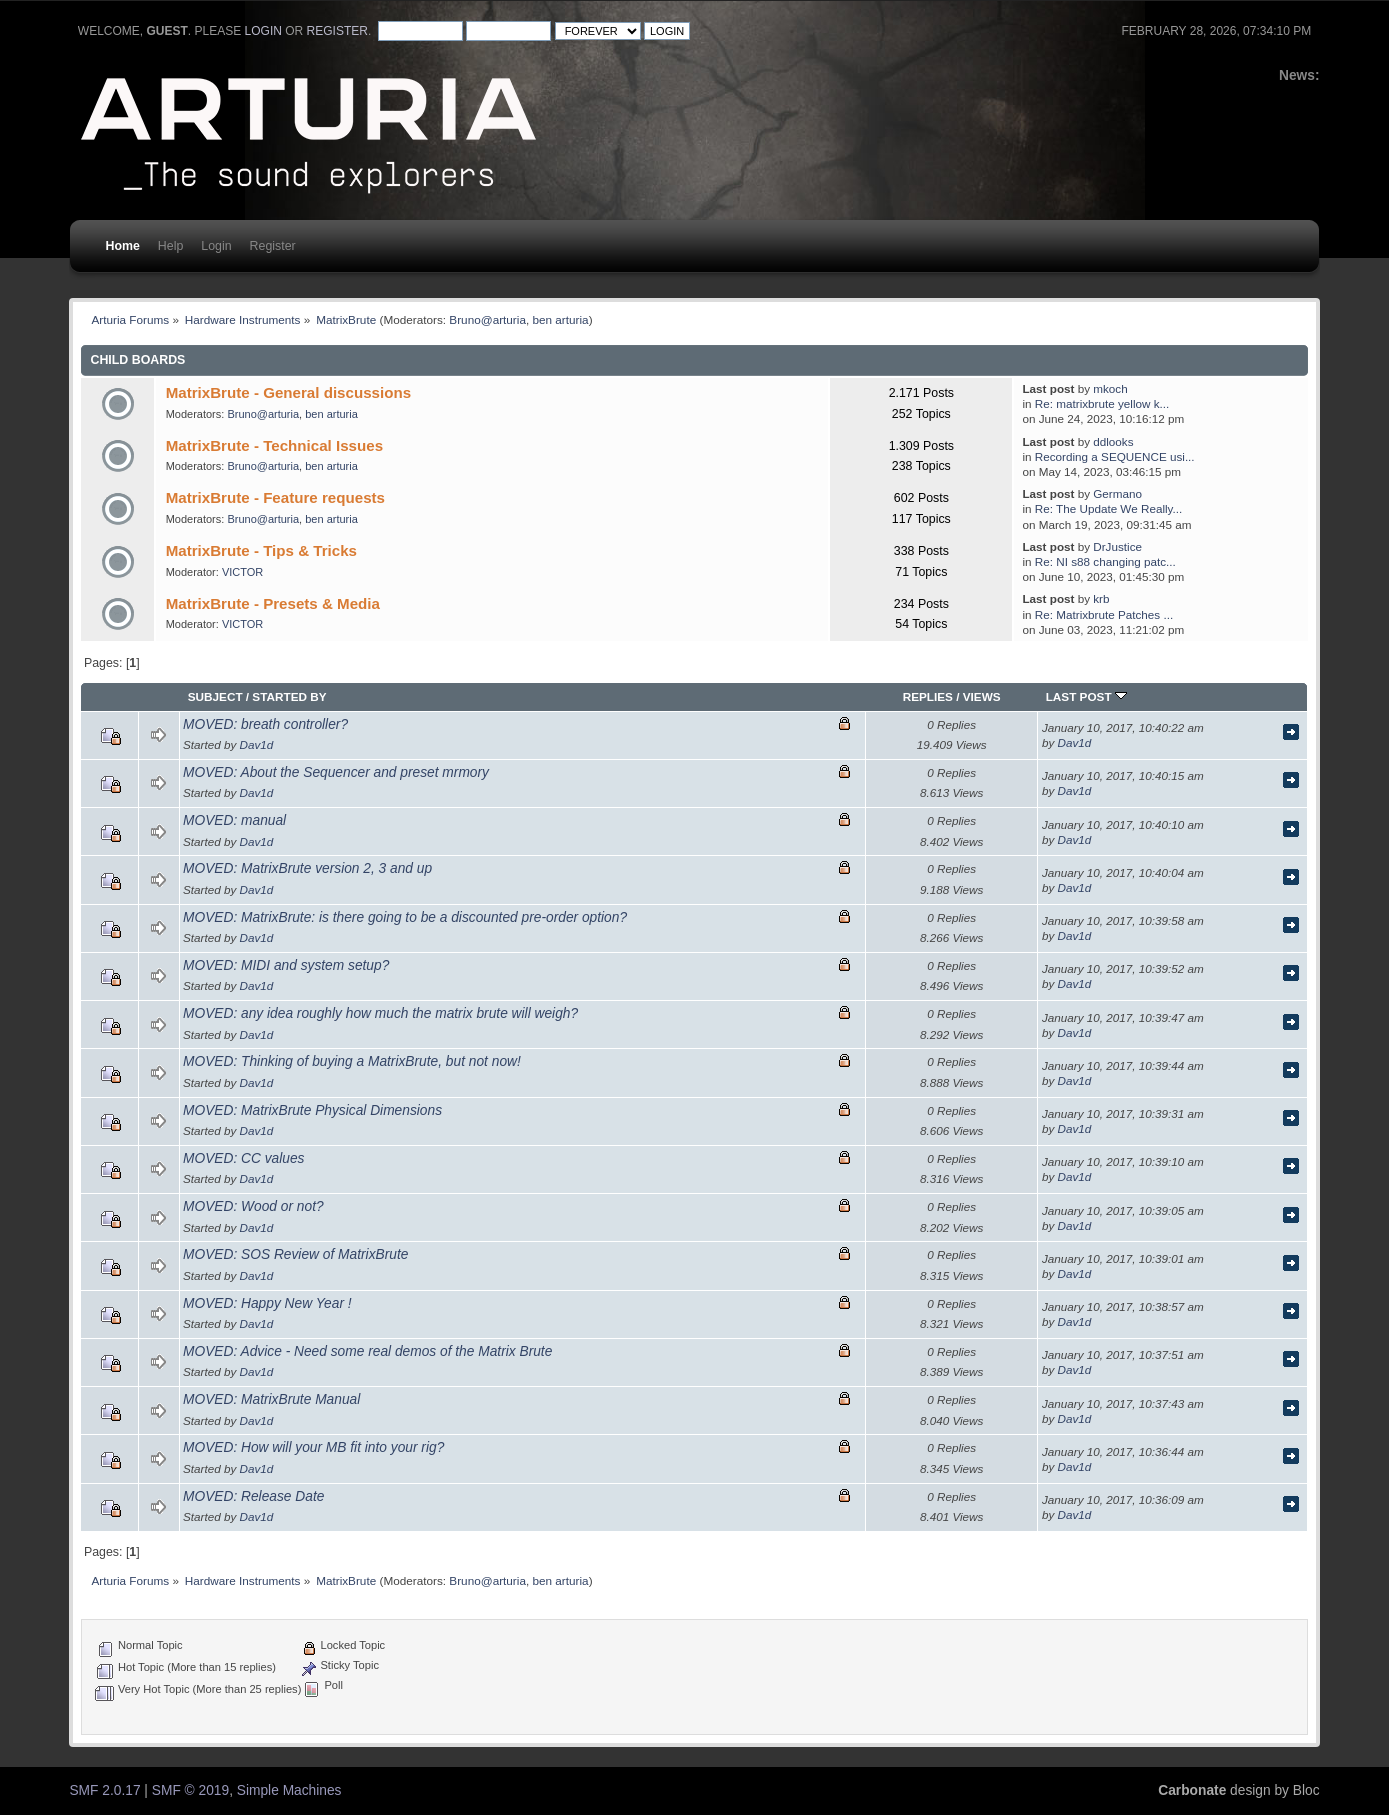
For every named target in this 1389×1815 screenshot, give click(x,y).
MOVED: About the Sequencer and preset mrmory (336, 772)
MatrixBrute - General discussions (288, 392)
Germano (1117, 493)
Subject (215, 696)
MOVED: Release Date (253, 1496)
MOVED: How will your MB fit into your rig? (313, 1447)
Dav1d (257, 744)
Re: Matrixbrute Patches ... (1104, 614)
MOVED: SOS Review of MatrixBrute (295, 1254)
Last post (1086, 696)
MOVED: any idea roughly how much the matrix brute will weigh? (380, 1013)
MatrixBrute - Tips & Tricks (261, 550)
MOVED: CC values (244, 1158)
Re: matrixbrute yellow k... (1102, 403)
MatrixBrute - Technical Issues (274, 445)
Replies (928, 696)
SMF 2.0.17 (104, 1790)
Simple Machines (289, 1790)
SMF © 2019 (190, 1790)
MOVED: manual (234, 820)
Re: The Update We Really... (1108, 508)
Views (982, 696)
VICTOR (242, 572)
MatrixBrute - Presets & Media (273, 603)
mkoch (1110, 388)
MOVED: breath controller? (265, 724)
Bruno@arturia (487, 319)
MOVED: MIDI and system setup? (286, 965)
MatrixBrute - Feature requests (275, 497)
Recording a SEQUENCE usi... (1115, 456)
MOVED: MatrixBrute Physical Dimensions (312, 1110)
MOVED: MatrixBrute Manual (271, 1399)
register (337, 31)
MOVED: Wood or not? (253, 1206)
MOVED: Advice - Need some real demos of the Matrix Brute (367, 1351)
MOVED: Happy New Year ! (267, 1303)
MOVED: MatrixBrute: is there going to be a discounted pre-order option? (405, 917)
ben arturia (560, 319)
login (263, 31)
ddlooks (1113, 441)
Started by (289, 696)
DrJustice (1117, 546)
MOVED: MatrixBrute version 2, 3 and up (307, 868)
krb (1101, 598)
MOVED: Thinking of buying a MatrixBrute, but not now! (352, 1061)
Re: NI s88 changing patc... (1105, 561)
